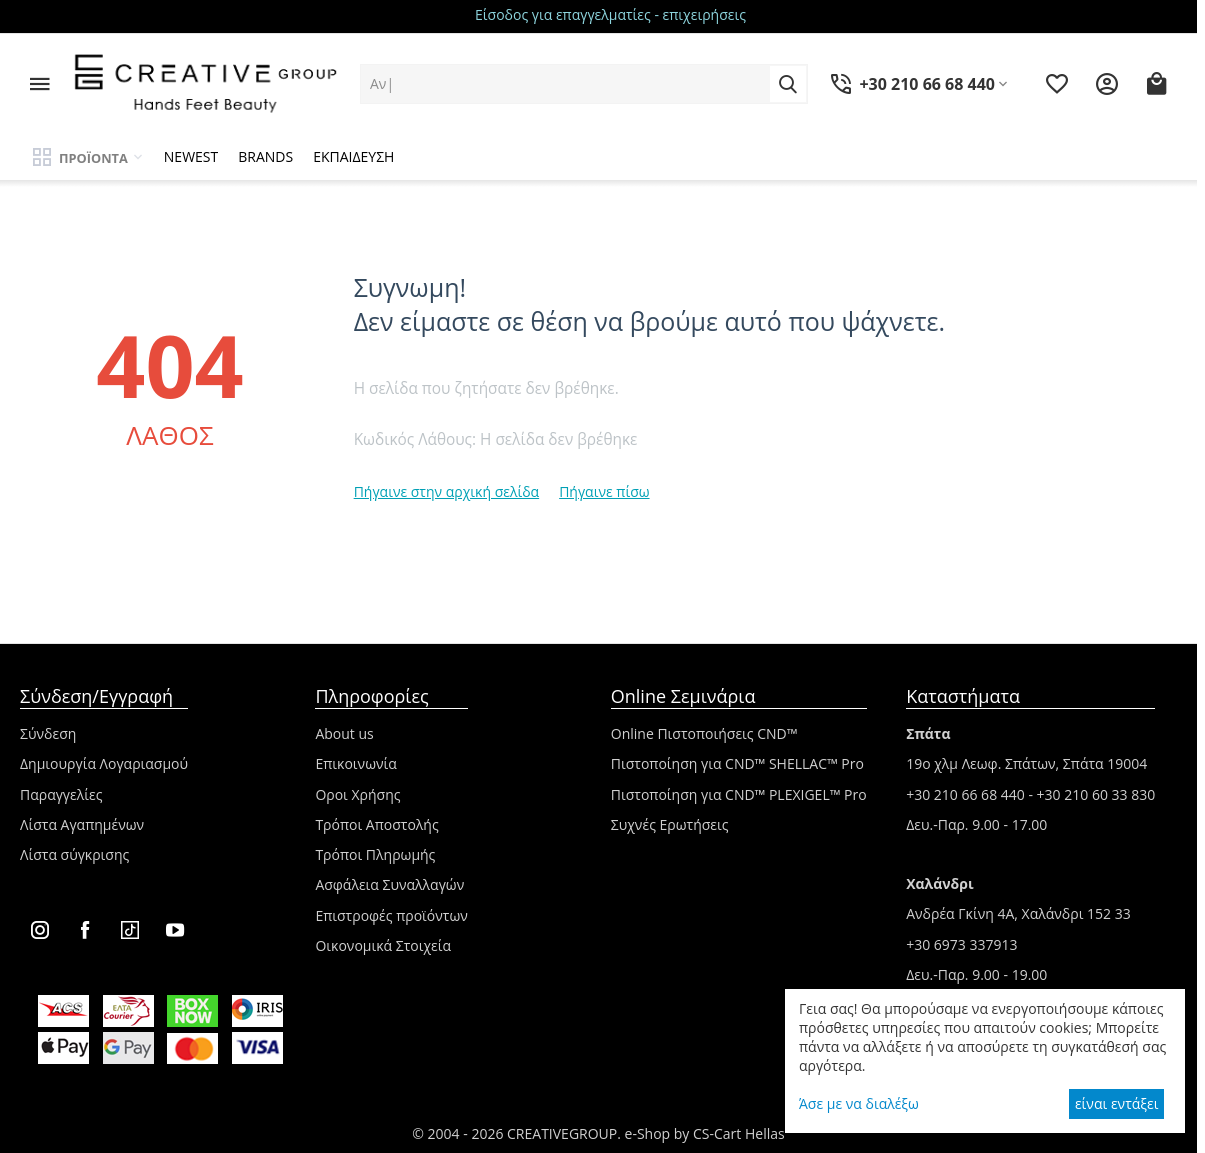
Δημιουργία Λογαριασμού (104, 763)
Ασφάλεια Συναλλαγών (389, 884)
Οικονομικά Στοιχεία (383, 945)
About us (344, 733)
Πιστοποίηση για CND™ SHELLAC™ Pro (737, 763)
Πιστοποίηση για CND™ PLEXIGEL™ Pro (739, 794)
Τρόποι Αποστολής (376, 824)
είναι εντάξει (1116, 1103)
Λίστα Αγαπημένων (82, 824)
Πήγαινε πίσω (604, 491)
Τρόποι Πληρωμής (375, 854)
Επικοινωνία (355, 763)
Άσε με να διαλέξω (859, 1103)
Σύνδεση (48, 733)
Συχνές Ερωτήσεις (670, 824)
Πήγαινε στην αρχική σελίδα (447, 491)
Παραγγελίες (61, 794)
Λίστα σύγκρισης (74, 854)
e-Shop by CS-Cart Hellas (705, 1133)
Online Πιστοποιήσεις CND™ (704, 733)
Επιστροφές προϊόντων (391, 915)
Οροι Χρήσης (357, 794)
